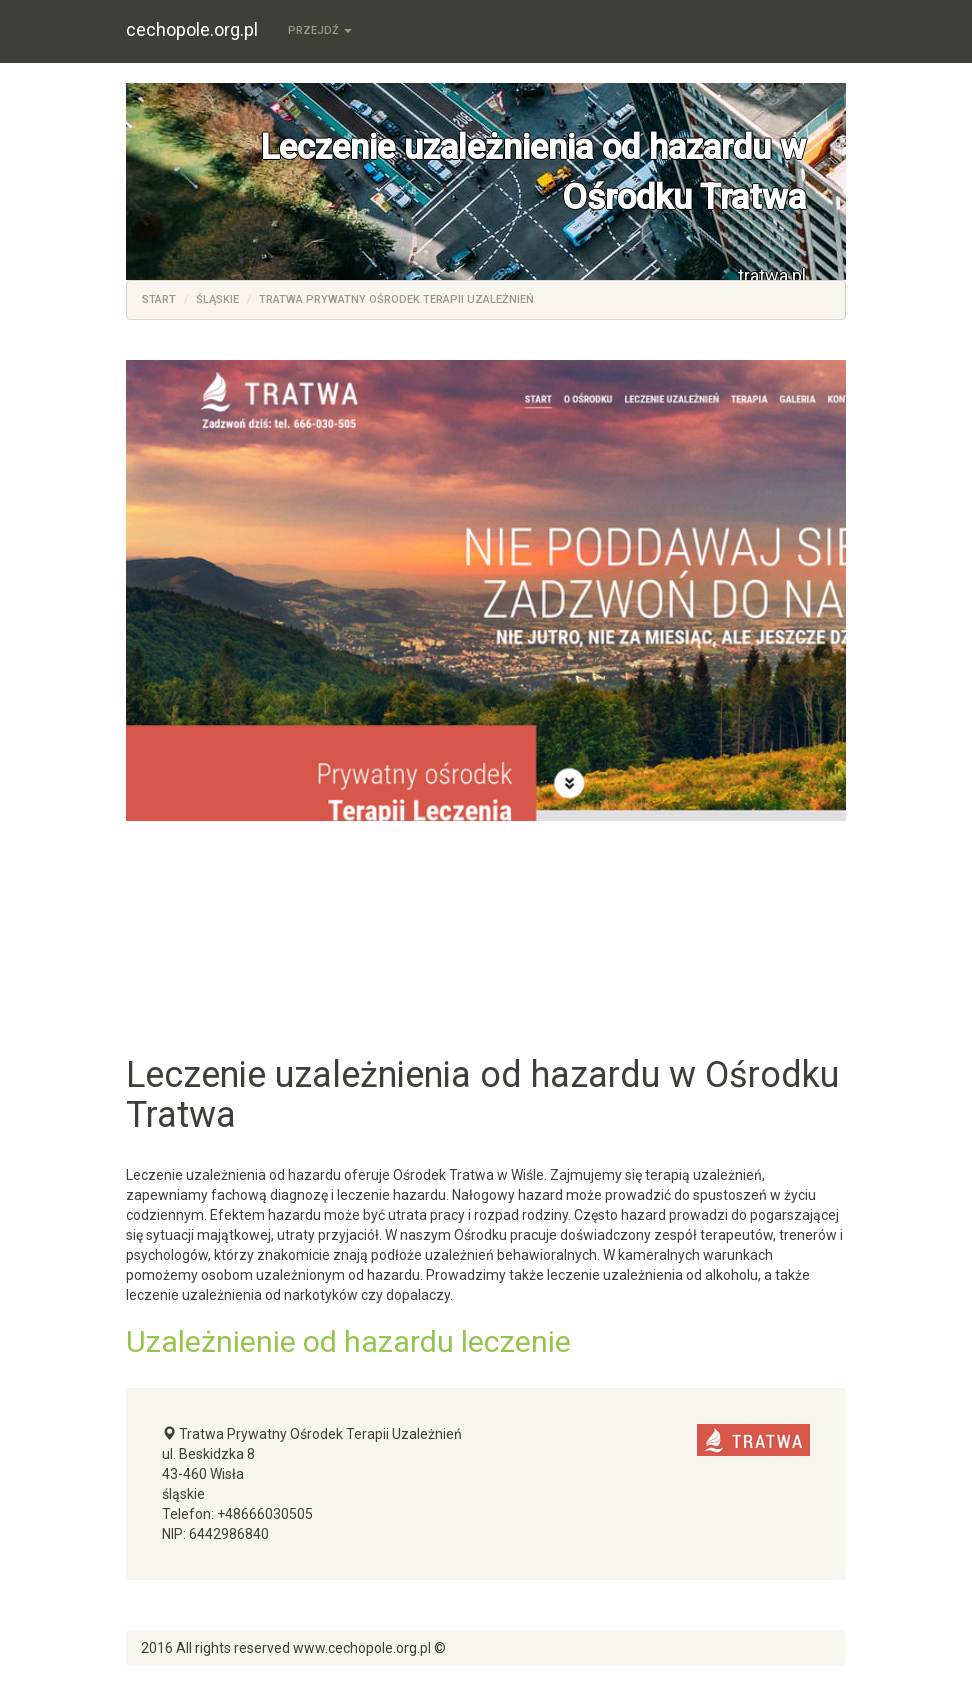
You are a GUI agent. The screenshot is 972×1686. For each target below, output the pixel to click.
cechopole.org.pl (192, 29)
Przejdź (320, 30)
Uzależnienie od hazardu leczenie (348, 1341)
